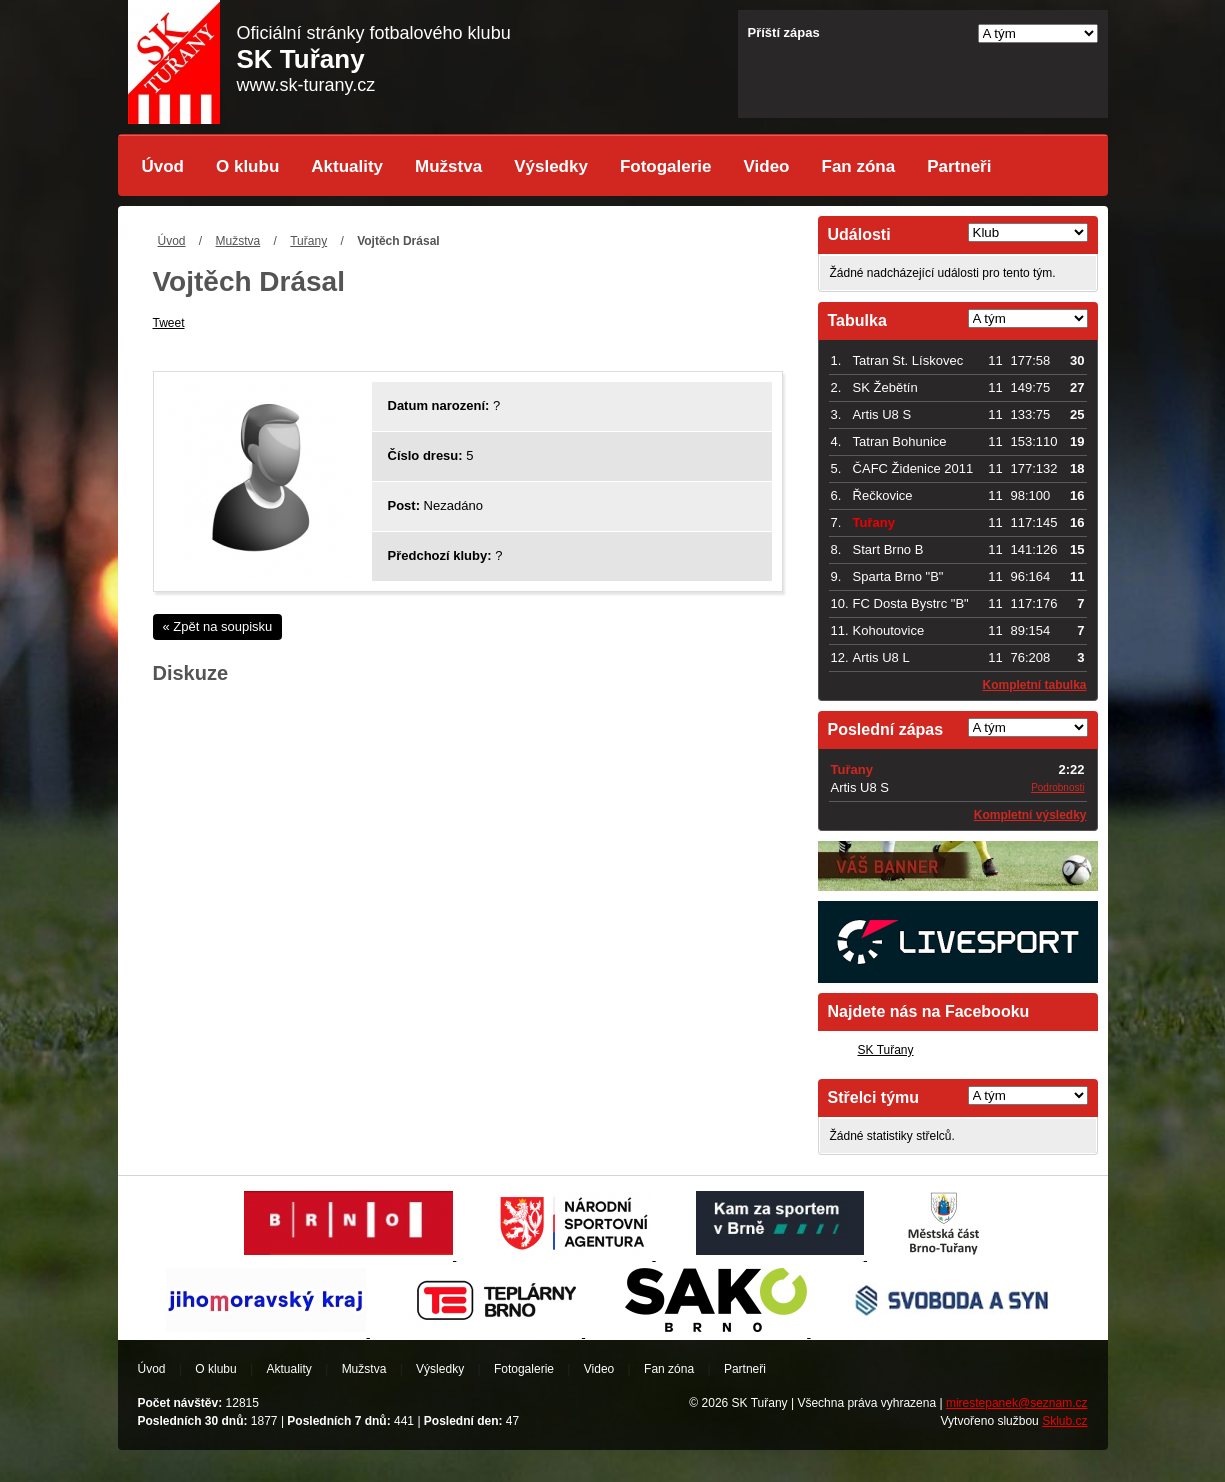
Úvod (163, 166)
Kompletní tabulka (1034, 685)
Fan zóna (859, 166)
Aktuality (347, 166)
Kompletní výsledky (1030, 815)
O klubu (247, 166)
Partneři (959, 166)
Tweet (169, 323)
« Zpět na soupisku (218, 626)
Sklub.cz (1064, 1421)
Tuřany (308, 241)
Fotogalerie (666, 166)
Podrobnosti (1057, 787)
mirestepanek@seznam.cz (1017, 1403)
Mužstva (448, 166)
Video (767, 166)
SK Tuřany (886, 1050)
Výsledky (551, 166)
